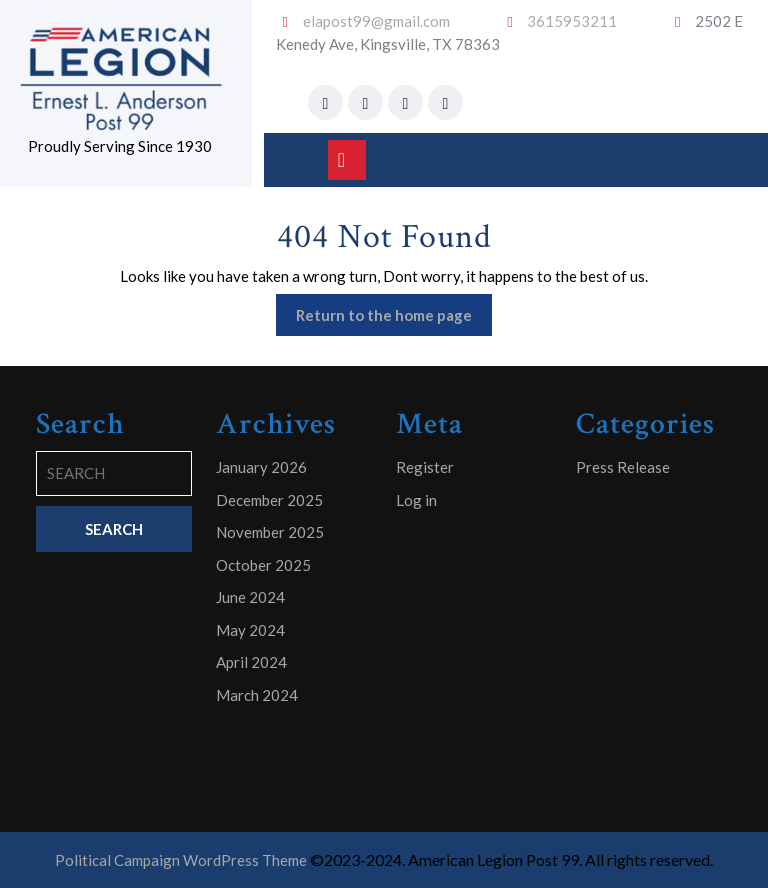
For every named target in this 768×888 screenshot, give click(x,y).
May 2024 (250, 630)
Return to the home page (394, 319)
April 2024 (251, 662)
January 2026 (261, 467)
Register (425, 467)
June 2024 (250, 597)
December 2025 (269, 500)
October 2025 (263, 565)
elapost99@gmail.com (376, 21)
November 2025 (270, 532)
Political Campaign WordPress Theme (181, 860)
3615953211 (572, 21)
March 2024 (257, 695)
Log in (416, 500)
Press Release (623, 467)
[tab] (347, 160)
